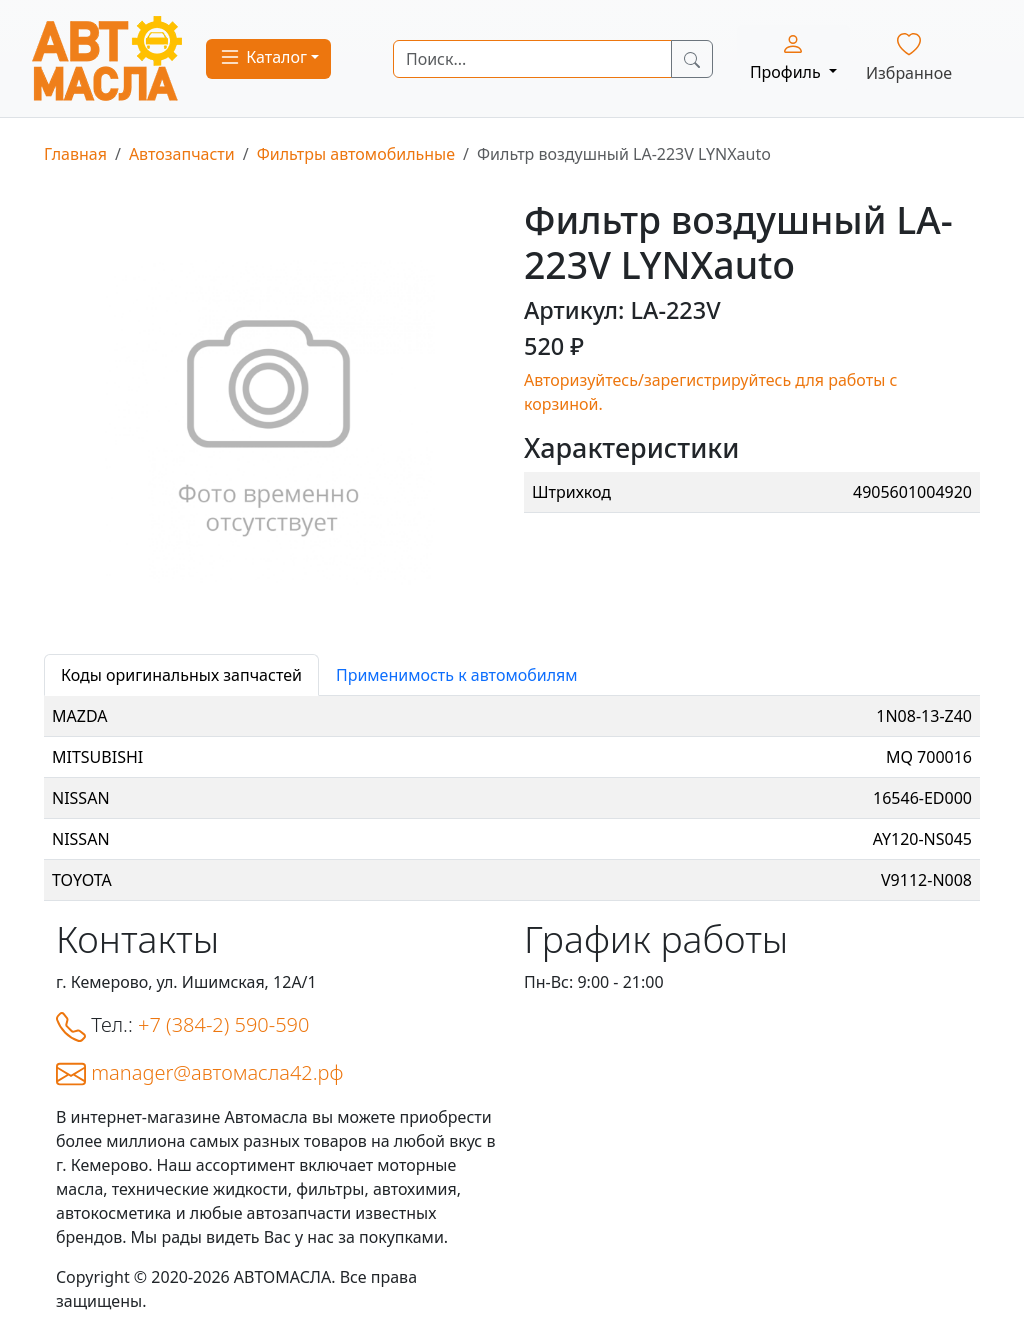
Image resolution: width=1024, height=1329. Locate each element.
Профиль (787, 57)
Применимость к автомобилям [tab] (457, 675)
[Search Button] (692, 59)
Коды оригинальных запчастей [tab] (181, 675)
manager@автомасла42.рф (217, 1072)
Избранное (909, 58)
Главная (75, 154)
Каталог (262, 57)
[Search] (532, 59)
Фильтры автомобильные (356, 154)
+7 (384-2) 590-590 (223, 1024)
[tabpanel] (512, 798)
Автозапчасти (182, 154)
